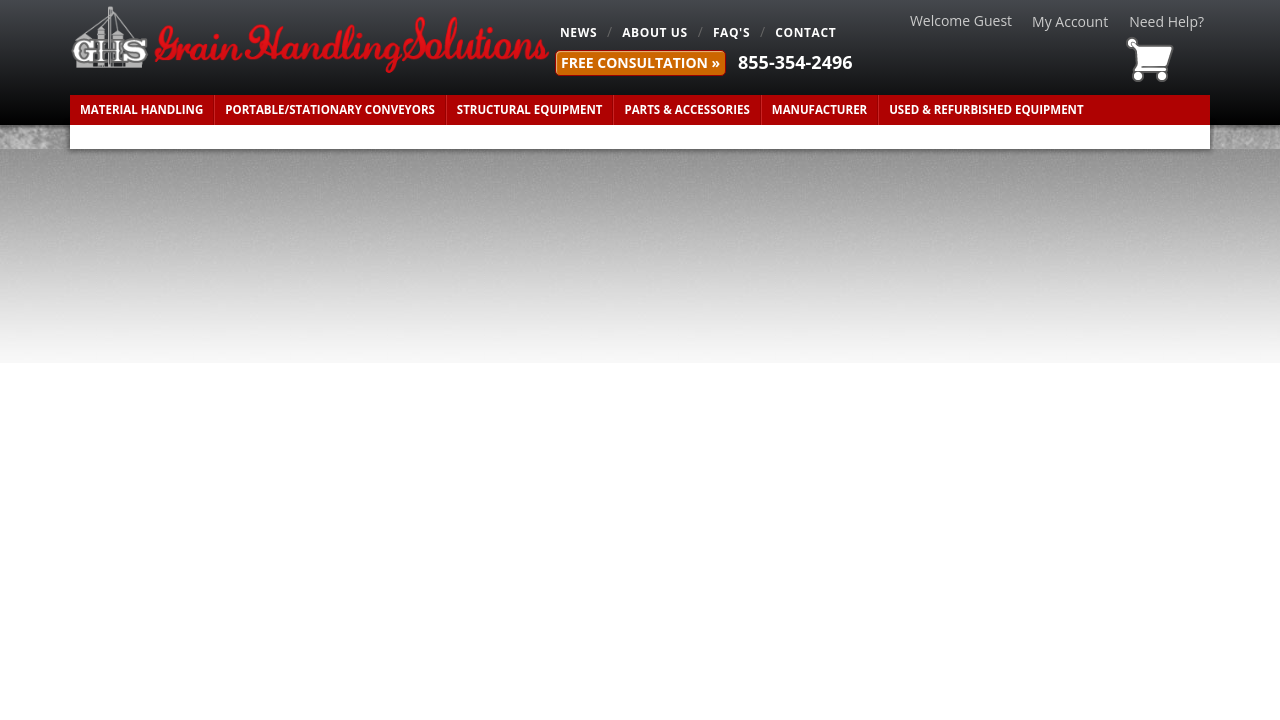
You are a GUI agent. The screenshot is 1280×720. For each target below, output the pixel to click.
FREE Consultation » (640, 62)
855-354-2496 (795, 62)
